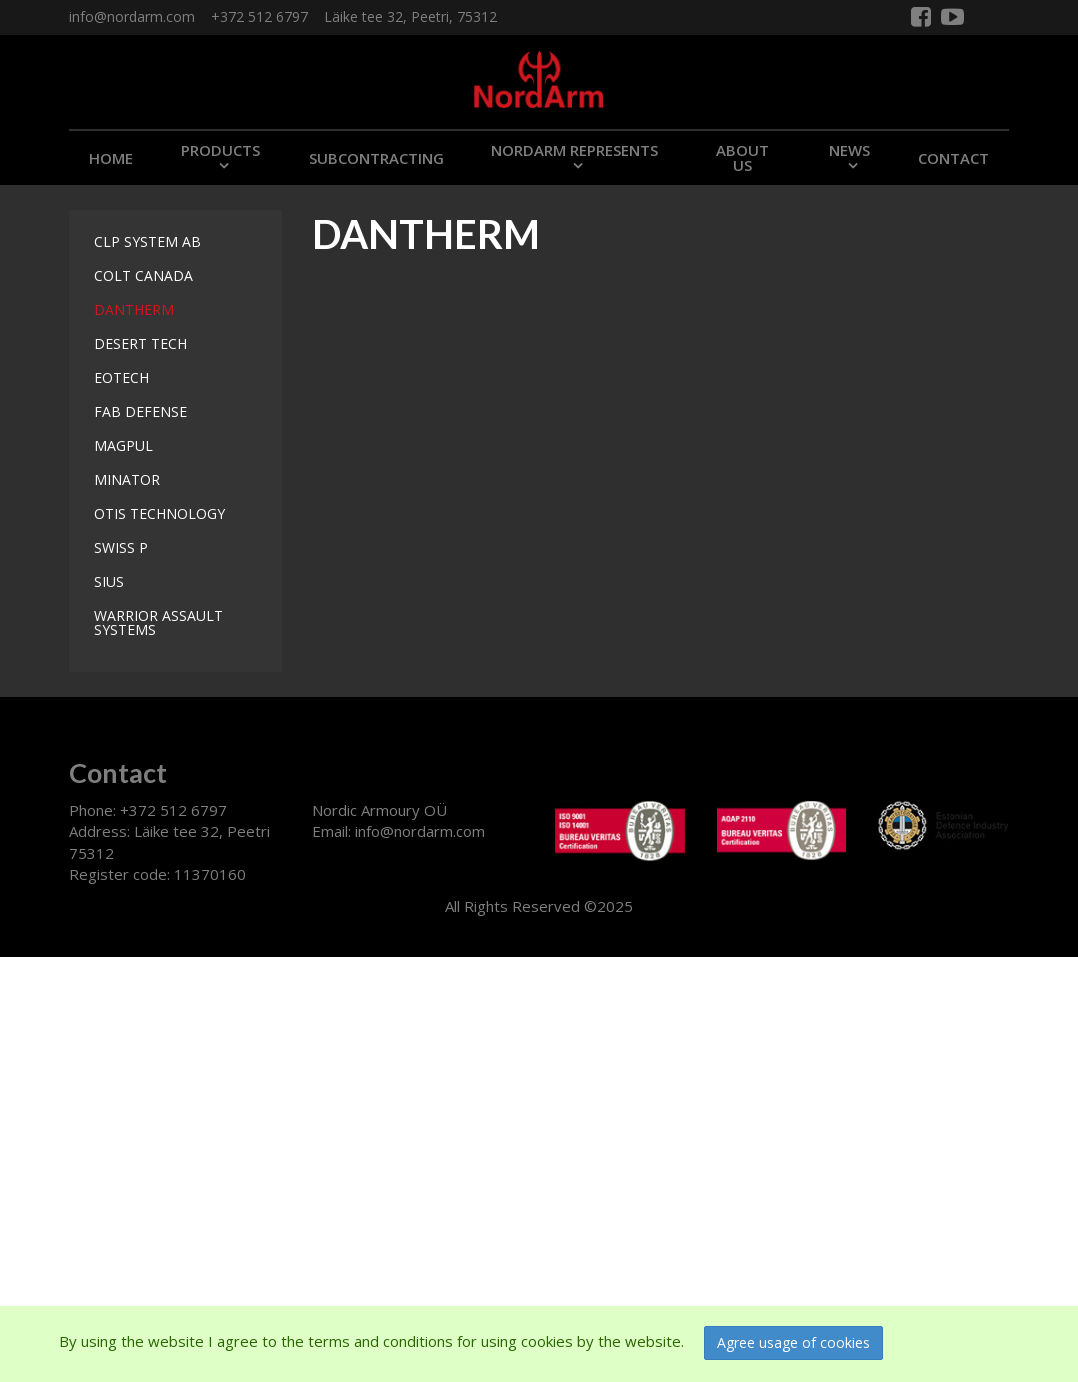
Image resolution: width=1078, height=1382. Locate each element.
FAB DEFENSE (140, 411)
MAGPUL (123, 445)
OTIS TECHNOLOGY (159, 513)
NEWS (849, 150)
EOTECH (121, 377)
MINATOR (127, 479)
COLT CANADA (143, 275)
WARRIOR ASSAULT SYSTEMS (158, 622)
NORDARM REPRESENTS (574, 150)
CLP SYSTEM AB (147, 241)
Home (111, 158)
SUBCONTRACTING (376, 158)
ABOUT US (742, 157)
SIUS (109, 581)
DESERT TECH (140, 343)
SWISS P (121, 547)
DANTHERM (134, 309)
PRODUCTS (220, 150)
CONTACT (953, 158)
